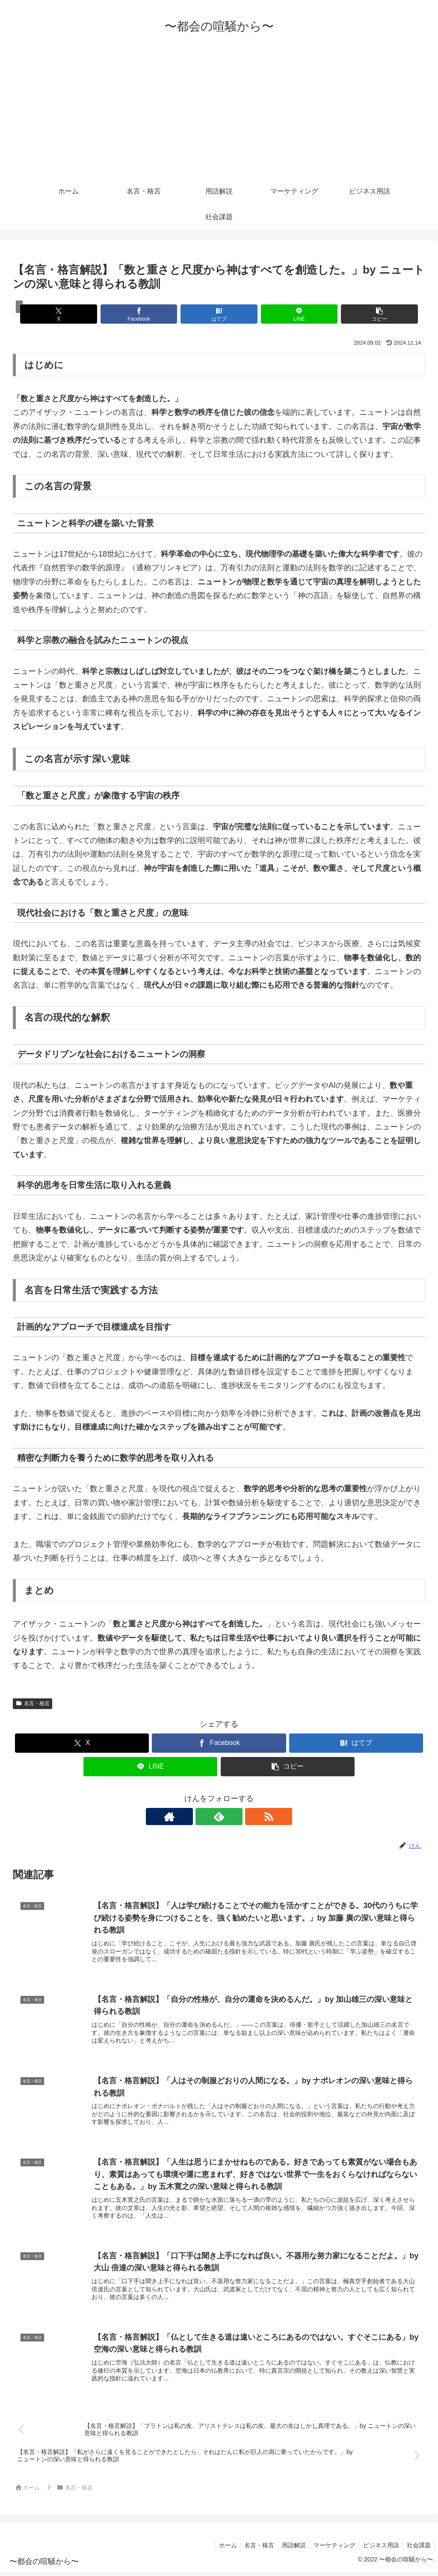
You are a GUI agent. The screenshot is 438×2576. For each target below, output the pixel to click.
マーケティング (331, 2549)
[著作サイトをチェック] (199, 1816)
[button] (358, 314)
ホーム (220, 2549)
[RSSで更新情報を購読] (238, 1816)
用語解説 (289, 2549)
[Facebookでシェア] (150, 314)
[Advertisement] (219, 114)
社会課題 (418, 2549)
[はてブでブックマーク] (219, 314)
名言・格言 (32, 1703)
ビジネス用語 (379, 2549)
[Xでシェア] (80, 314)
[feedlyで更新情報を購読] (219, 1816)
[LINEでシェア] (288, 314)
